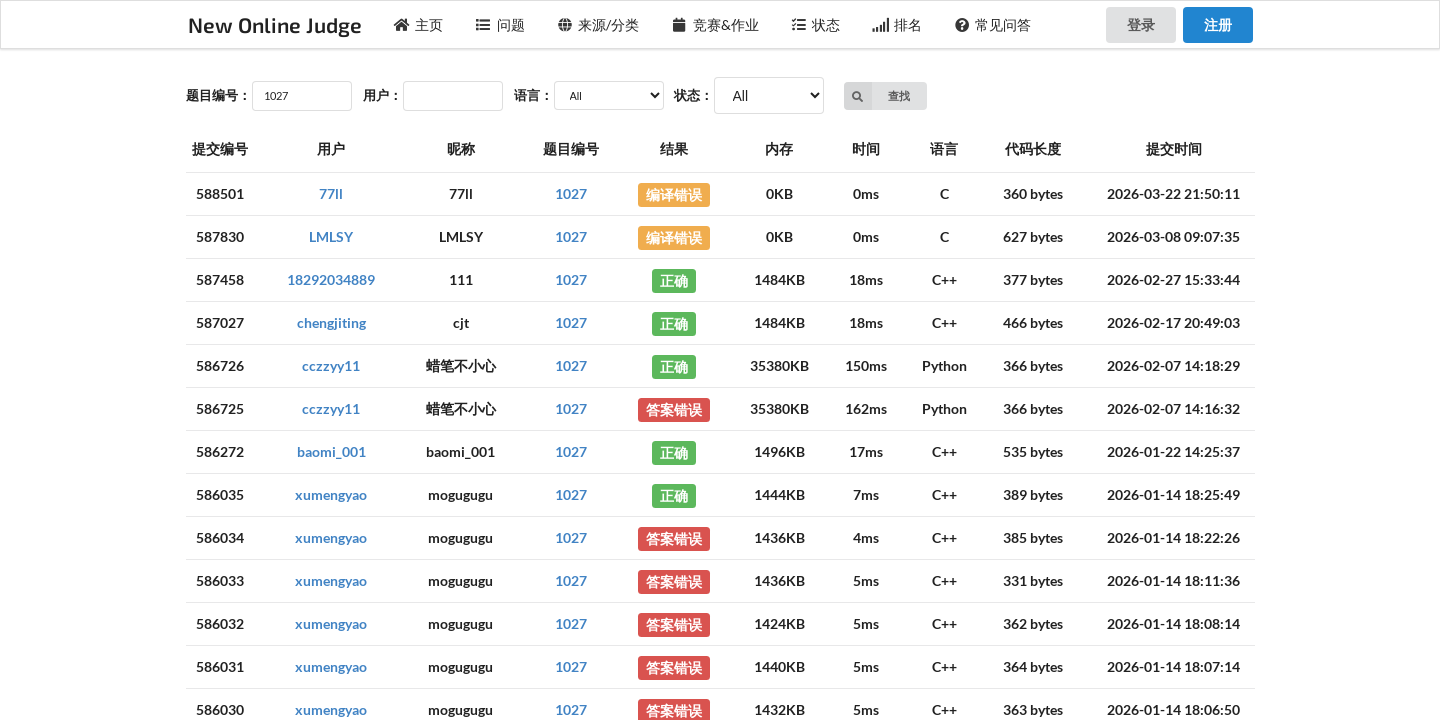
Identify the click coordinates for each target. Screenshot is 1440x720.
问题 (500, 24)
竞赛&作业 (715, 24)
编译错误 (674, 193)
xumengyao (331, 494)
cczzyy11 (331, 365)
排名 (897, 24)
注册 (1218, 24)
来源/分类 (598, 24)
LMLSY (331, 236)
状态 (816, 24)
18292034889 (331, 279)
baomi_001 (331, 451)
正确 (674, 279)
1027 (571, 193)
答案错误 (674, 408)
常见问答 (993, 24)
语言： (533, 95)
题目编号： (218, 95)
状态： (693, 95)
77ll (331, 193)
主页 (419, 24)
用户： (382, 95)
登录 (1141, 24)
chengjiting (331, 322)
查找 (877, 96)
